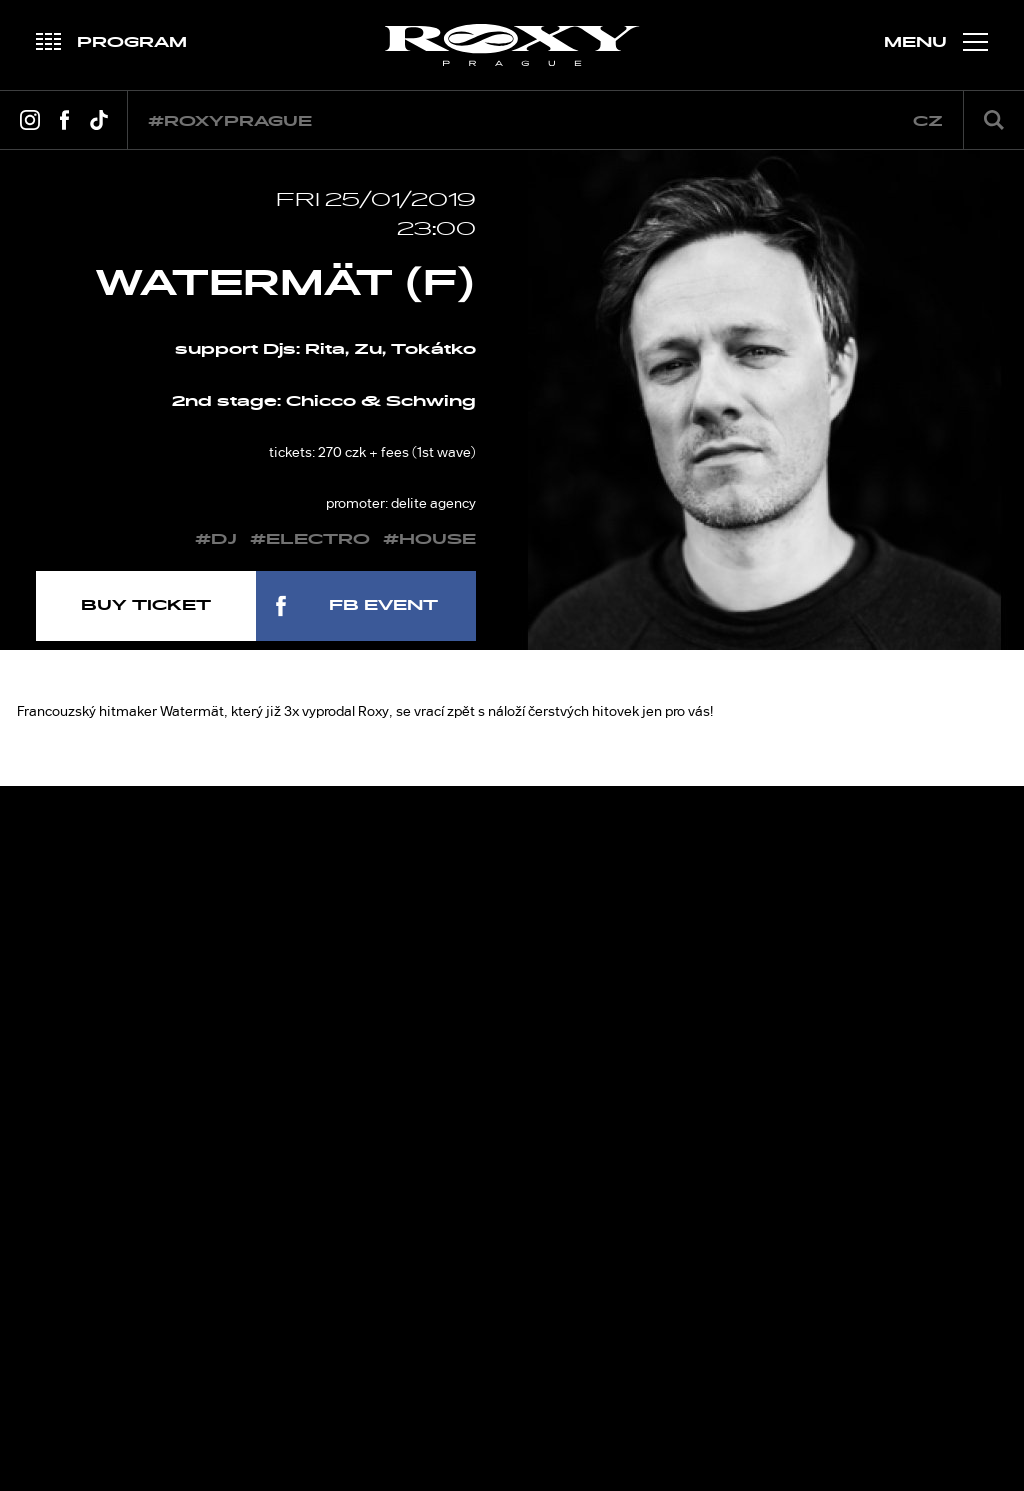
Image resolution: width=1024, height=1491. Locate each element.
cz (928, 121)
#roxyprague (230, 121)
